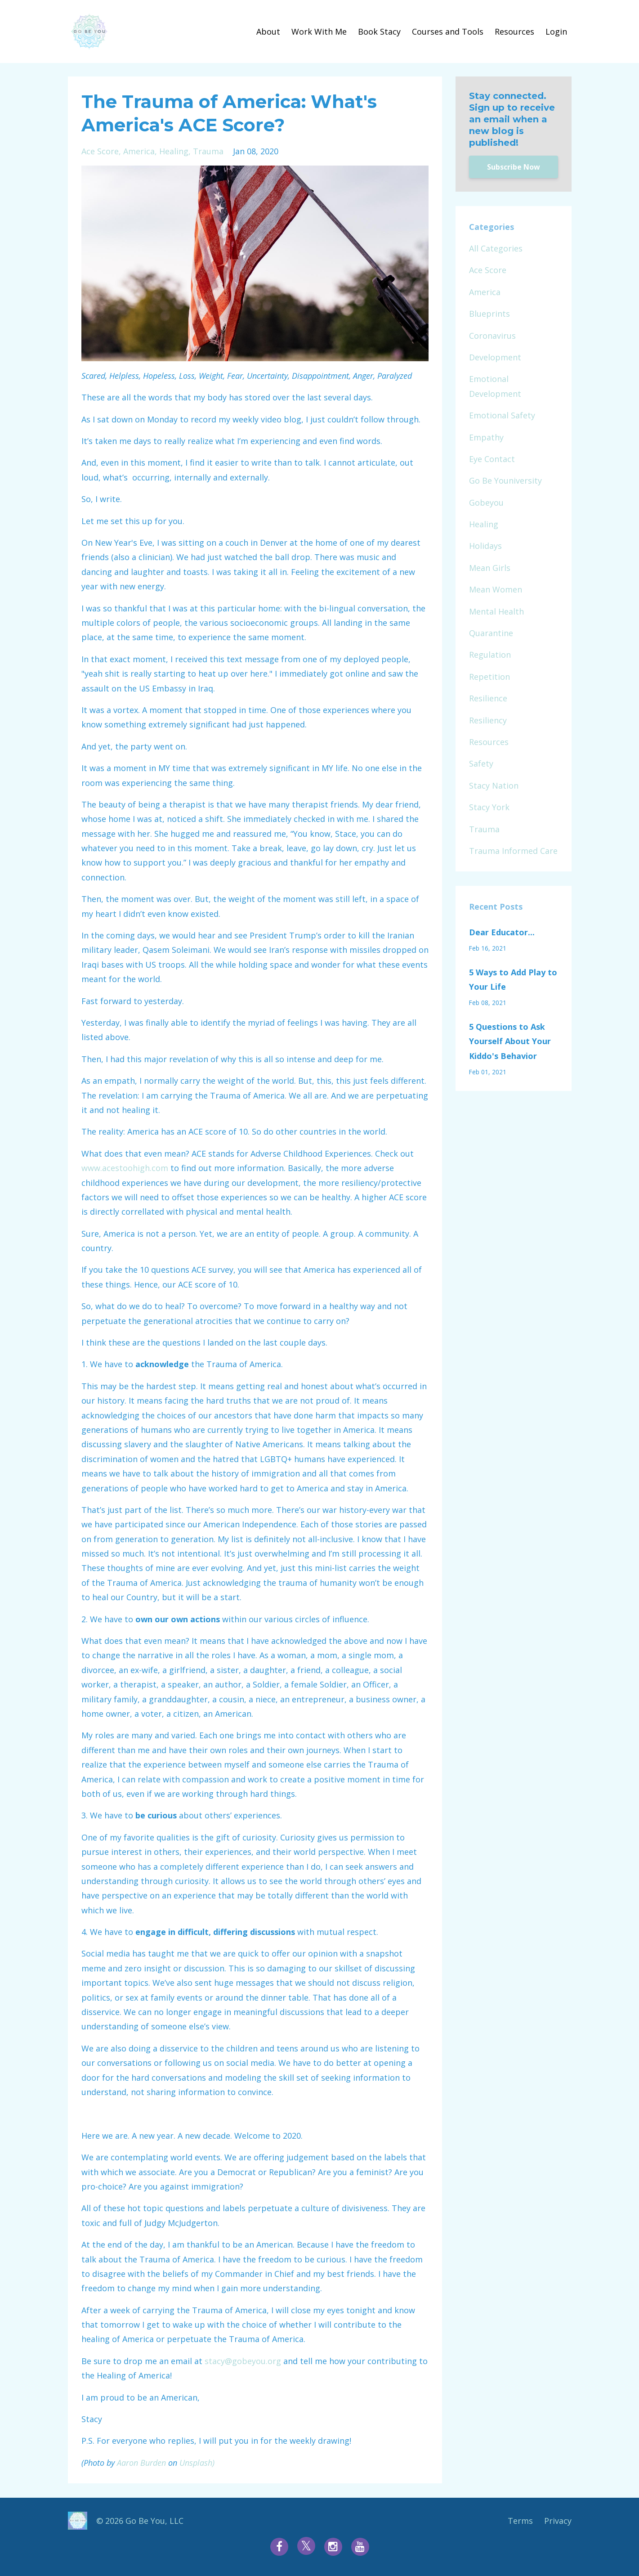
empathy (486, 437)
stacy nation (493, 785)
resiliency (488, 720)
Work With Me (319, 31)
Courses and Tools (447, 31)
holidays (485, 545)
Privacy (558, 2520)
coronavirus (492, 335)
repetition (489, 676)
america (139, 151)
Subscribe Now (513, 167)
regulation (490, 654)
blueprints (489, 313)
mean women (495, 589)
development (495, 357)
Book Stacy (379, 31)
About (268, 31)
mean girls (489, 567)
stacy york (489, 807)
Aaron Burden (141, 2462)
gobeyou (486, 502)
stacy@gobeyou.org (243, 2361)
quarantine (491, 633)
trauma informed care (513, 850)
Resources (514, 31)
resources (489, 741)
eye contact (492, 458)
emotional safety (502, 415)
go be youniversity (505, 480)
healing (173, 151)
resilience (488, 698)
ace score (100, 151)
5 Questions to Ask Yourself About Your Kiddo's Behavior (510, 1041)
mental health (496, 611)
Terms (520, 2520)
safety (481, 763)
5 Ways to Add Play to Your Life (513, 979)
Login (556, 31)
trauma (208, 151)
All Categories (496, 248)
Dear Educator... (502, 932)
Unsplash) (196, 2462)
